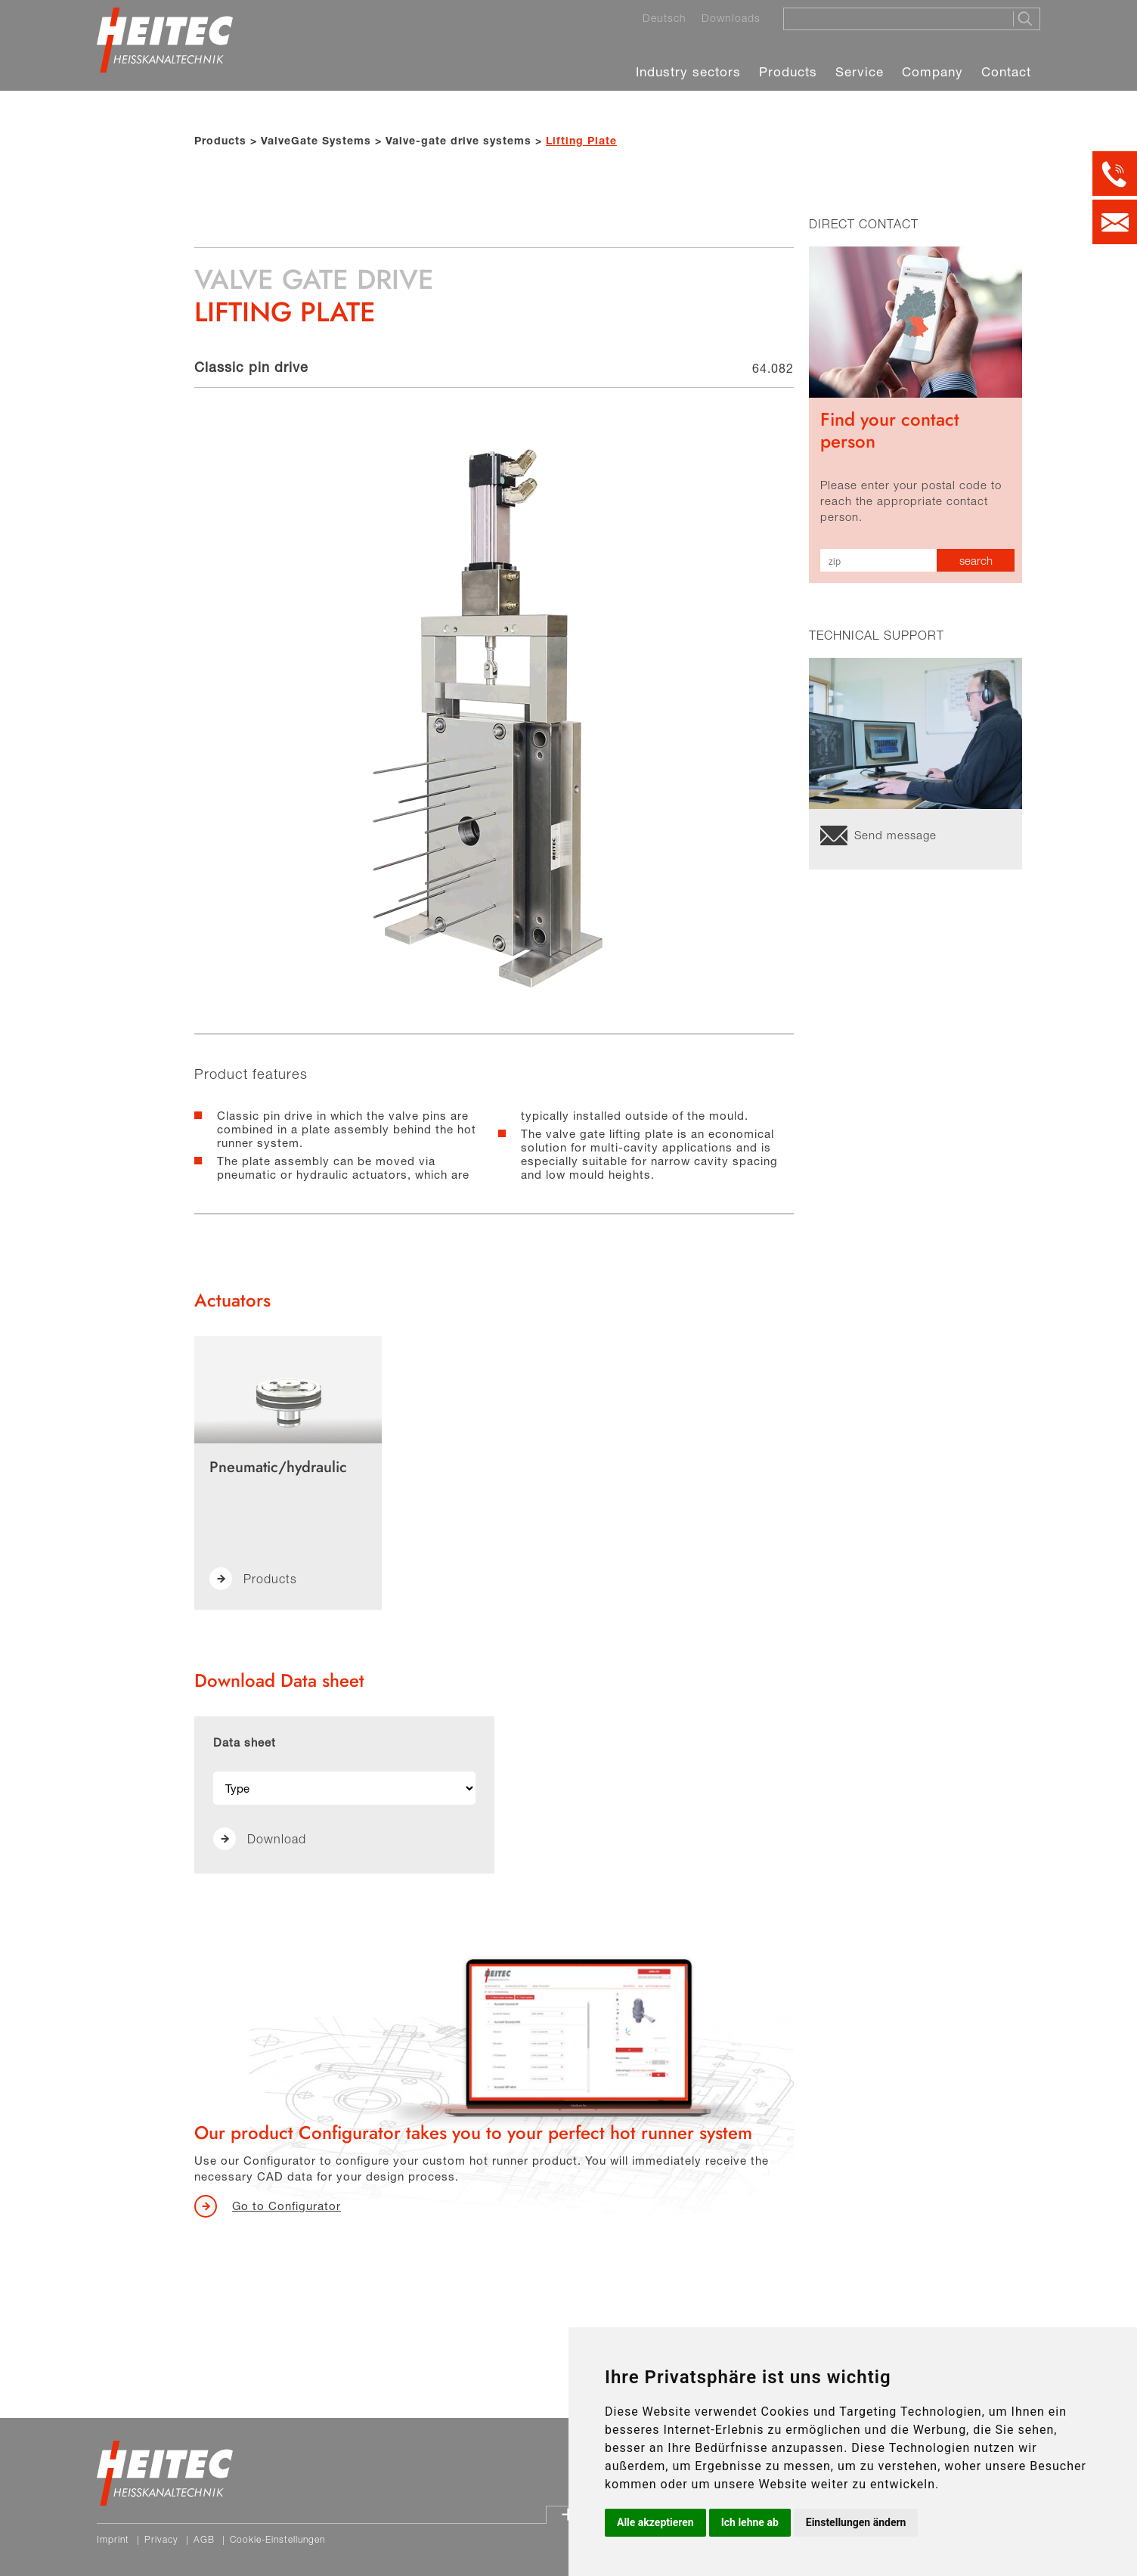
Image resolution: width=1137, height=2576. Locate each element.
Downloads (731, 18)
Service (859, 71)
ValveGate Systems (316, 140)
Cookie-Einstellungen (277, 2539)
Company (932, 71)
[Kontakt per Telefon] (1114, 173)
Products (788, 71)
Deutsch (664, 18)
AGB (204, 2539)
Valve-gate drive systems (458, 140)
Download (276, 1839)
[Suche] (894, 18)
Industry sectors (688, 71)
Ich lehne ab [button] (750, 2522)
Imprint (113, 2539)
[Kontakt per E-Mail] (1114, 222)
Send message (895, 835)
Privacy (161, 2539)
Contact (1006, 71)
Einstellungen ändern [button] (856, 2522)
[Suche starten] (1026, 18)
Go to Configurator (286, 2205)
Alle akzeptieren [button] (655, 2522)
